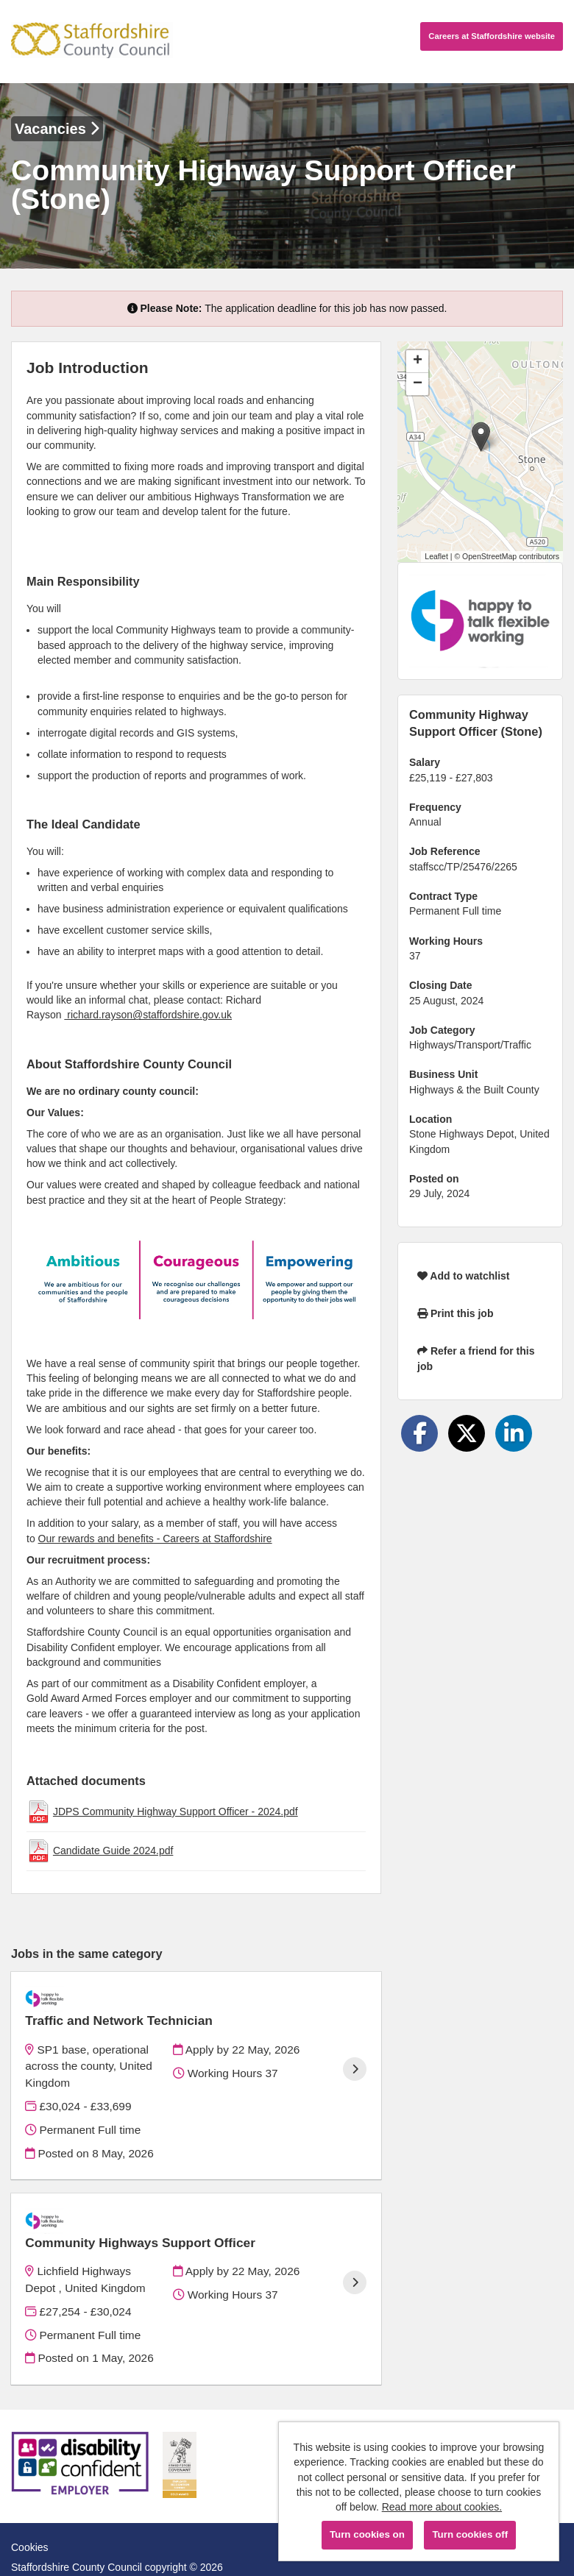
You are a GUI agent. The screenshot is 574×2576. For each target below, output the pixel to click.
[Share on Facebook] (419, 1433)
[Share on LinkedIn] (513, 1433)
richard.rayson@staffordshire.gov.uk (148, 1015)
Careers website (491, 36)
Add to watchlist (463, 1276)
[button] (481, 437)
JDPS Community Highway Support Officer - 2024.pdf (175, 1811)
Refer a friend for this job (475, 1358)
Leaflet (436, 556)
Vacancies (57, 129)
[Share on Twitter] (466, 1433)
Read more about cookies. (442, 2507)
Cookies (30, 2509)
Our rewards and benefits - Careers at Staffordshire (155, 1538)
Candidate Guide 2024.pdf (113, 1850)
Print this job (455, 1313)
